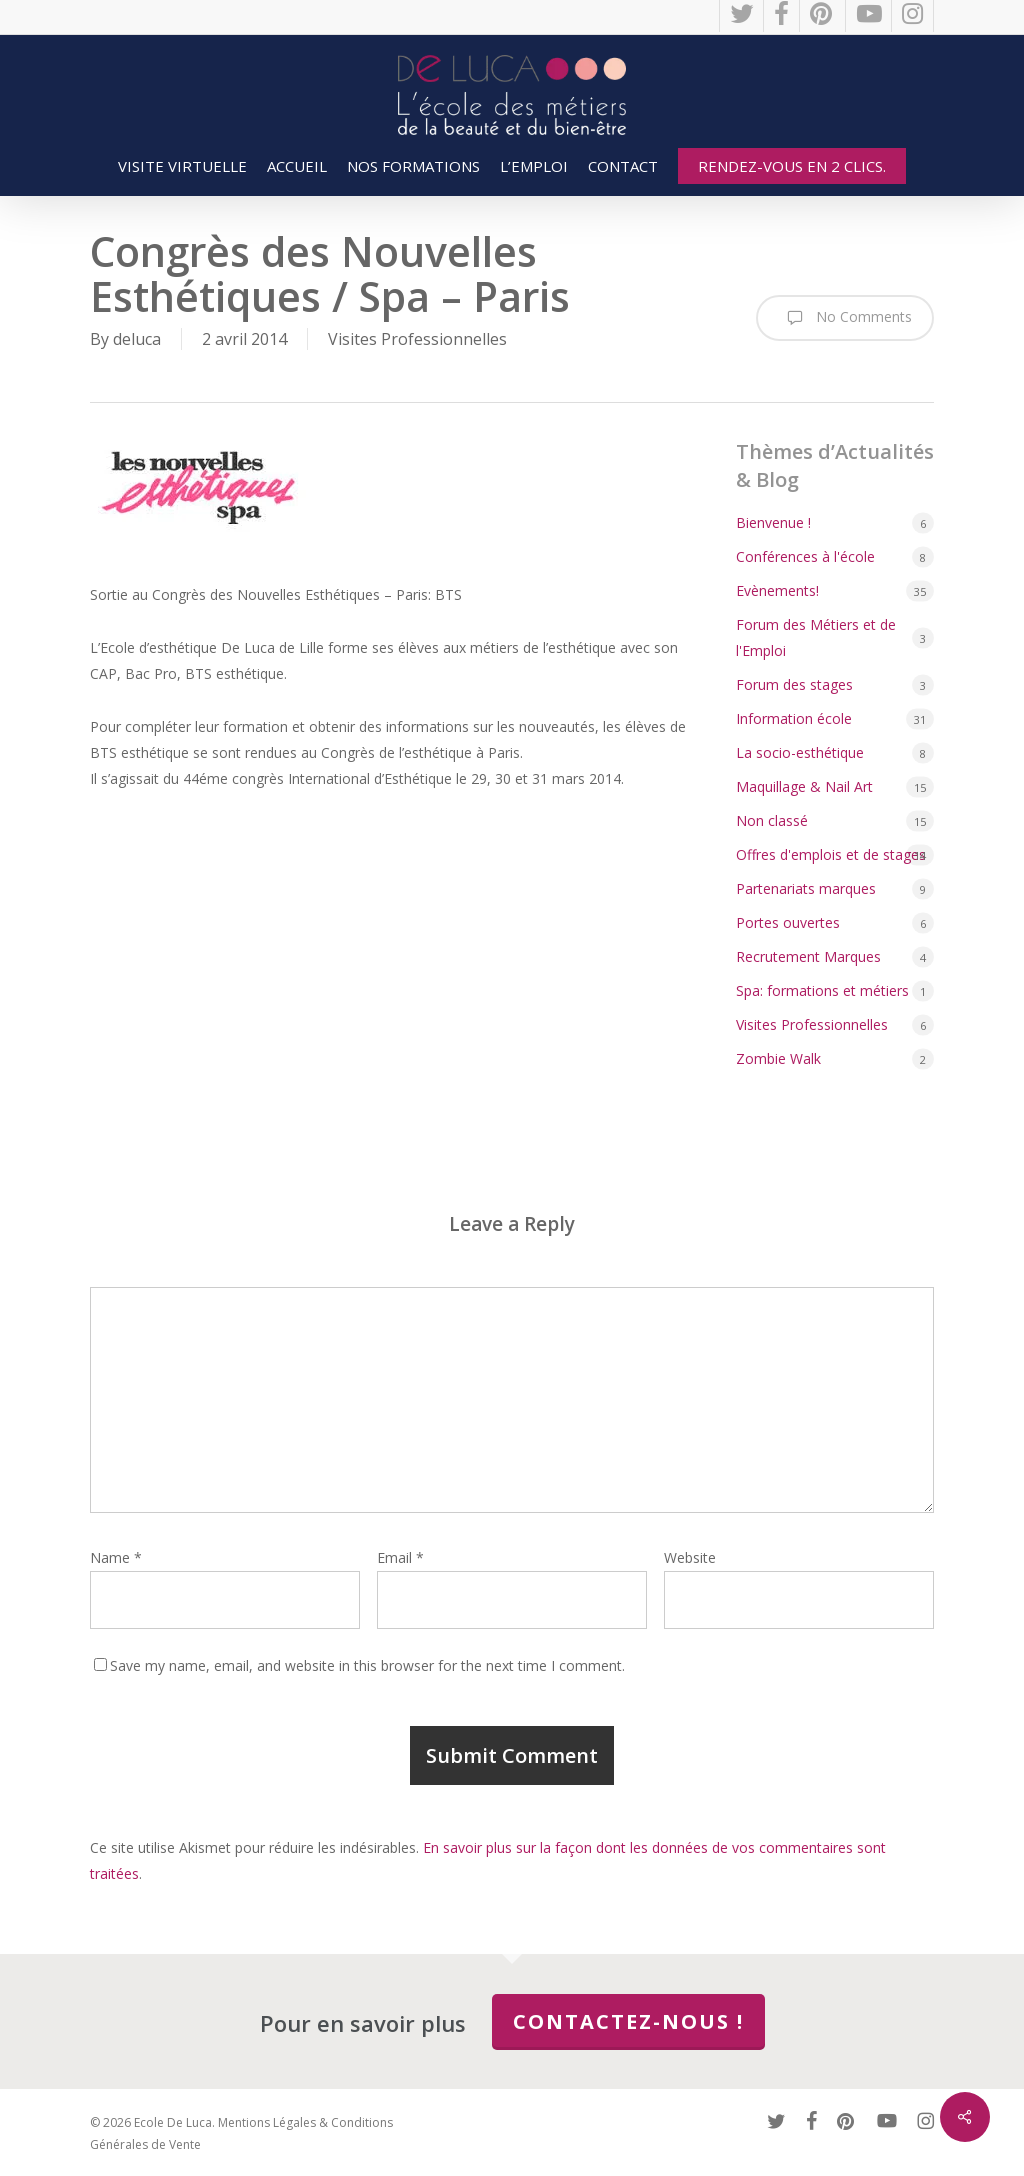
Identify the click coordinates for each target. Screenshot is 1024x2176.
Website (690, 1557)
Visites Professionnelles (417, 339)
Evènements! (777, 590)
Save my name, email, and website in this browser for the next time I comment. (367, 1665)
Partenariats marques (806, 888)
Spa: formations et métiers (822, 990)
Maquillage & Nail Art (804, 786)
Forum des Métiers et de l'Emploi (816, 637)
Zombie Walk (778, 1058)
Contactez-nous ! (628, 2021)
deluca (137, 339)
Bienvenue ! (773, 522)
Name (116, 1557)
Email (400, 1557)
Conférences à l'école (805, 556)
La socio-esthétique (800, 752)
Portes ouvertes (788, 922)
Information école (794, 718)
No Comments (845, 318)
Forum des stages (794, 684)
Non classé (772, 820)
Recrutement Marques (808, 956)
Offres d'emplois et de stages (831, 854)
